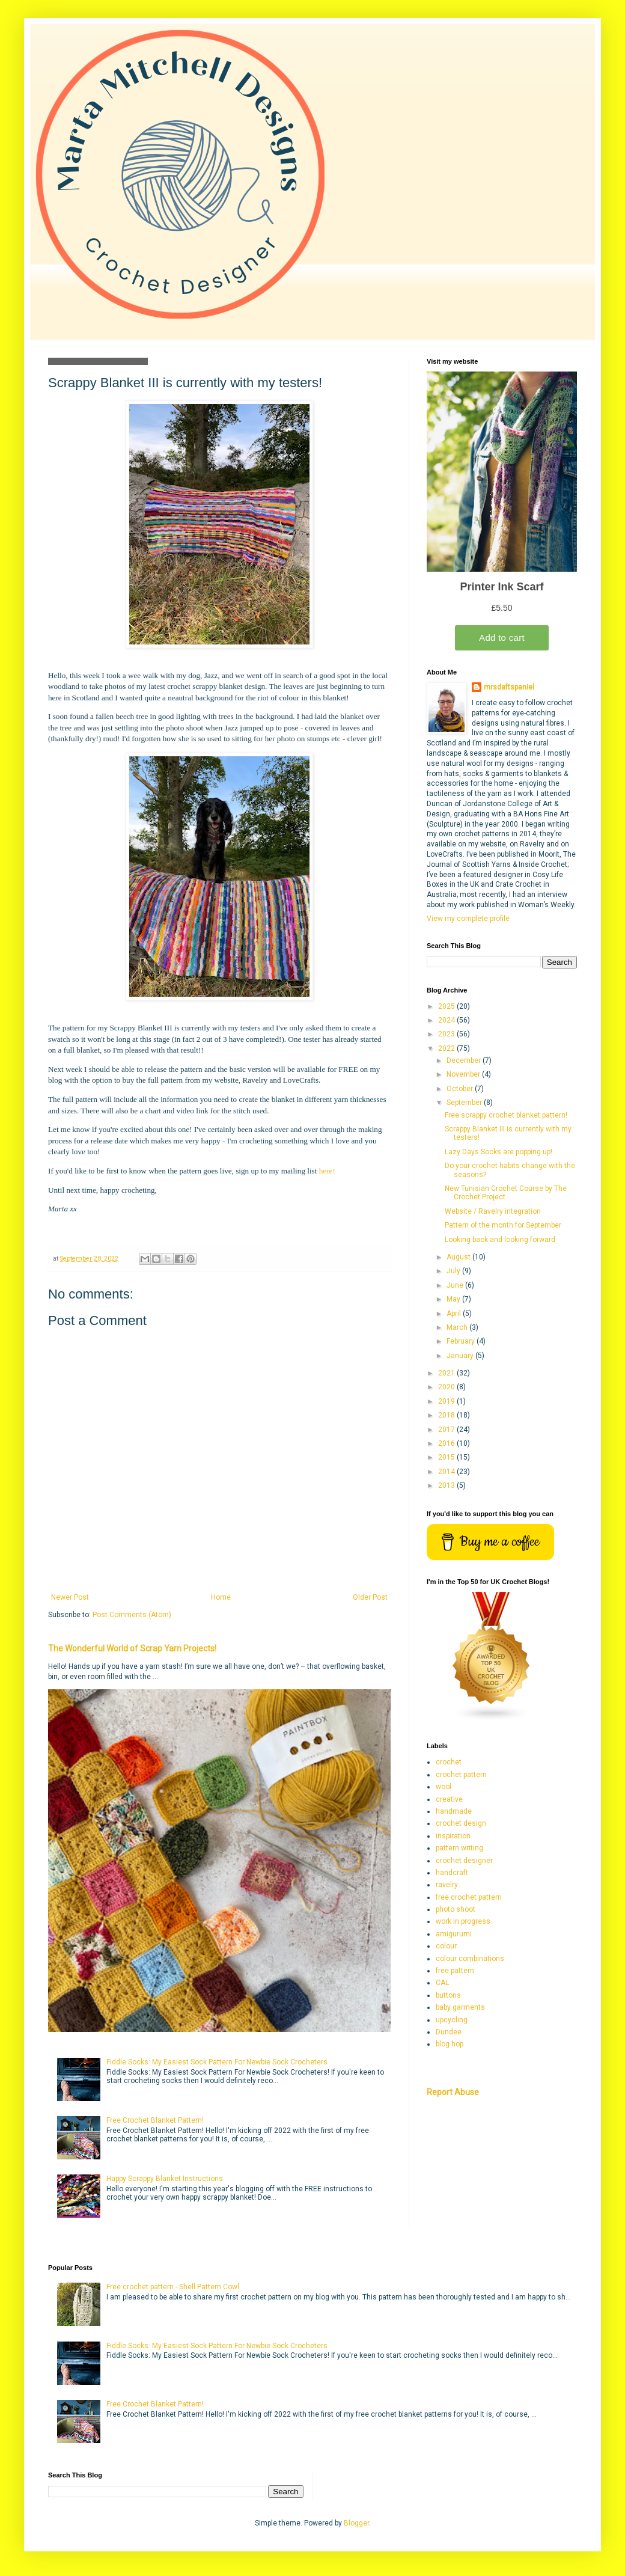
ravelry (447, 1884)
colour (446, 1946)
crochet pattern (461, 1774)
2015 (447, 1457)
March (458, 1327)
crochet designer (464, 1860)
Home (221, 1597)
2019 (447, 1401)
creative (449, 1799)
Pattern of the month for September (503, 1225)
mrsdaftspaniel (509, 687)
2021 (447, 1373)
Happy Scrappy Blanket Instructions (164, 2178)
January (461, 1355)
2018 (447, 1415)
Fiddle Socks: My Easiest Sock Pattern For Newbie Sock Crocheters (217, 2062)
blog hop (449, 2044)
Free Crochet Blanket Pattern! (155, 2120)
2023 (447, 1034)
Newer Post (70, 1597)
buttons (448, 1995)
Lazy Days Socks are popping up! (498, 1152)
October (461, 1089)
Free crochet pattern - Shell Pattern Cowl (172, 2287)
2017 (447, 1429)
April (455, 1313)
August (459, 1257)
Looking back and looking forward (500, 1239)
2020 (447, 1387)
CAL (442, 1982)
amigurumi (454, 1934)
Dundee (449, 2032)
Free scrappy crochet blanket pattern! (506, 1115)
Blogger (356, 2523)
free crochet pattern (469, 1897)
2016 (447, 1443)
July (454, 1271)
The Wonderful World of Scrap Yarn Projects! (132, 1648)
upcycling (452, 2020)
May (454, 1299)
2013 (447, 1485)
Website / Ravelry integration (493, 1211)
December (465, 1060)
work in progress (463, 1921)
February (462, 1341)
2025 (447, 1006)
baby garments (460, 2007)
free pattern (455, 1970)
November (464, 1074)
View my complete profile (468, 918)
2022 (447, 1048)
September (465, 1102)
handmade (454, 1811)
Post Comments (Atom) (132, 1615)
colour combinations (470, 1958)
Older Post (370, 1597)
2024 (447, 1020)
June (456, 1285)
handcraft (452, 1872)
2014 (447, 1471)
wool (443, 1786)
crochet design (461, 1823)
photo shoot (455, 1909)
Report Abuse (453, 2092)
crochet (449, 1762)
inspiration (453, 1836)
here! (327, 1170)
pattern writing (459, 1848)
